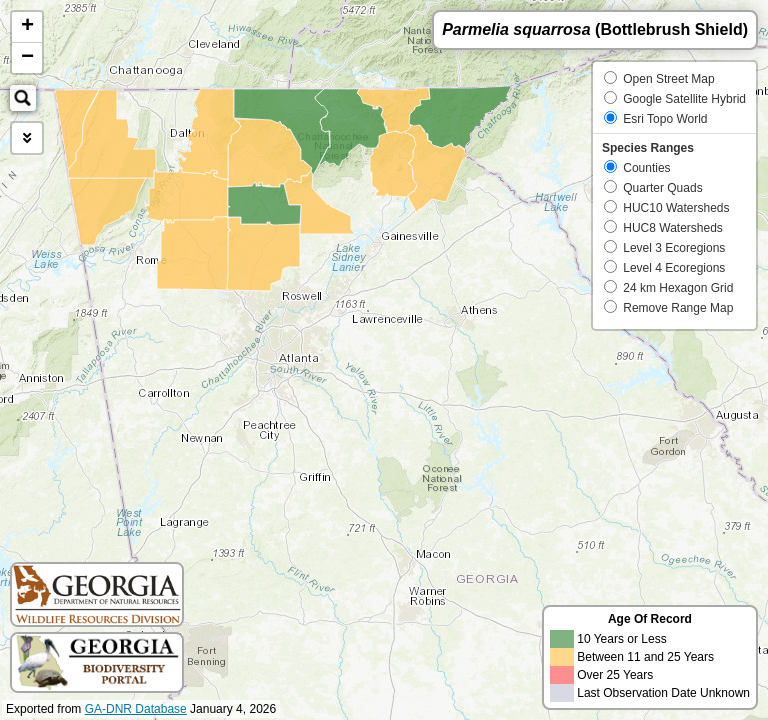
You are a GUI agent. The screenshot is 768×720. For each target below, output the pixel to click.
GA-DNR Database (136, 709)
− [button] (27, 58)
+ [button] (27, 27)
